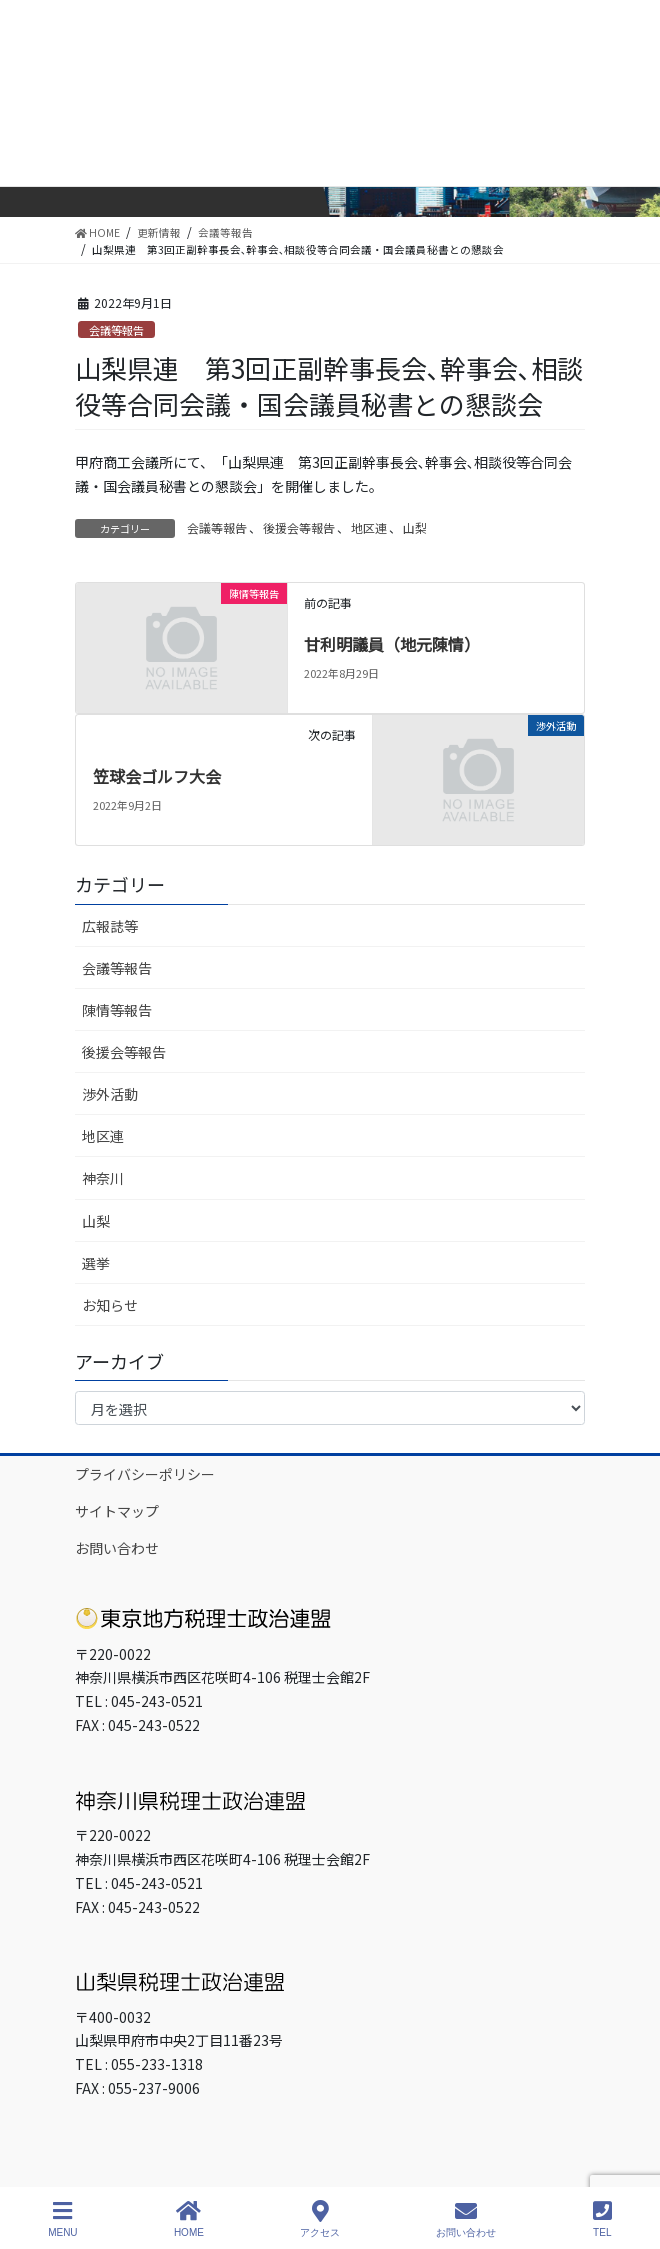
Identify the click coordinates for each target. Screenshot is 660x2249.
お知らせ (110, 1305)
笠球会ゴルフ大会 (157, 776)
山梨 (415, 527)
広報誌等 (110, 926)
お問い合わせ (117, 1548)
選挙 (96, 1263)
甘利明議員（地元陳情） (392, 644)
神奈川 (103, 1178)
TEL (602, 2219)
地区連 (369, 527)
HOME (189, 2219)
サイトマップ (117, 1511)
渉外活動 (110, 1094)
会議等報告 (116, 330)
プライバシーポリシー (145, 1474)
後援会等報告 (299, 527)
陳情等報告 (117, 1010)
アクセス (320, 2219)
